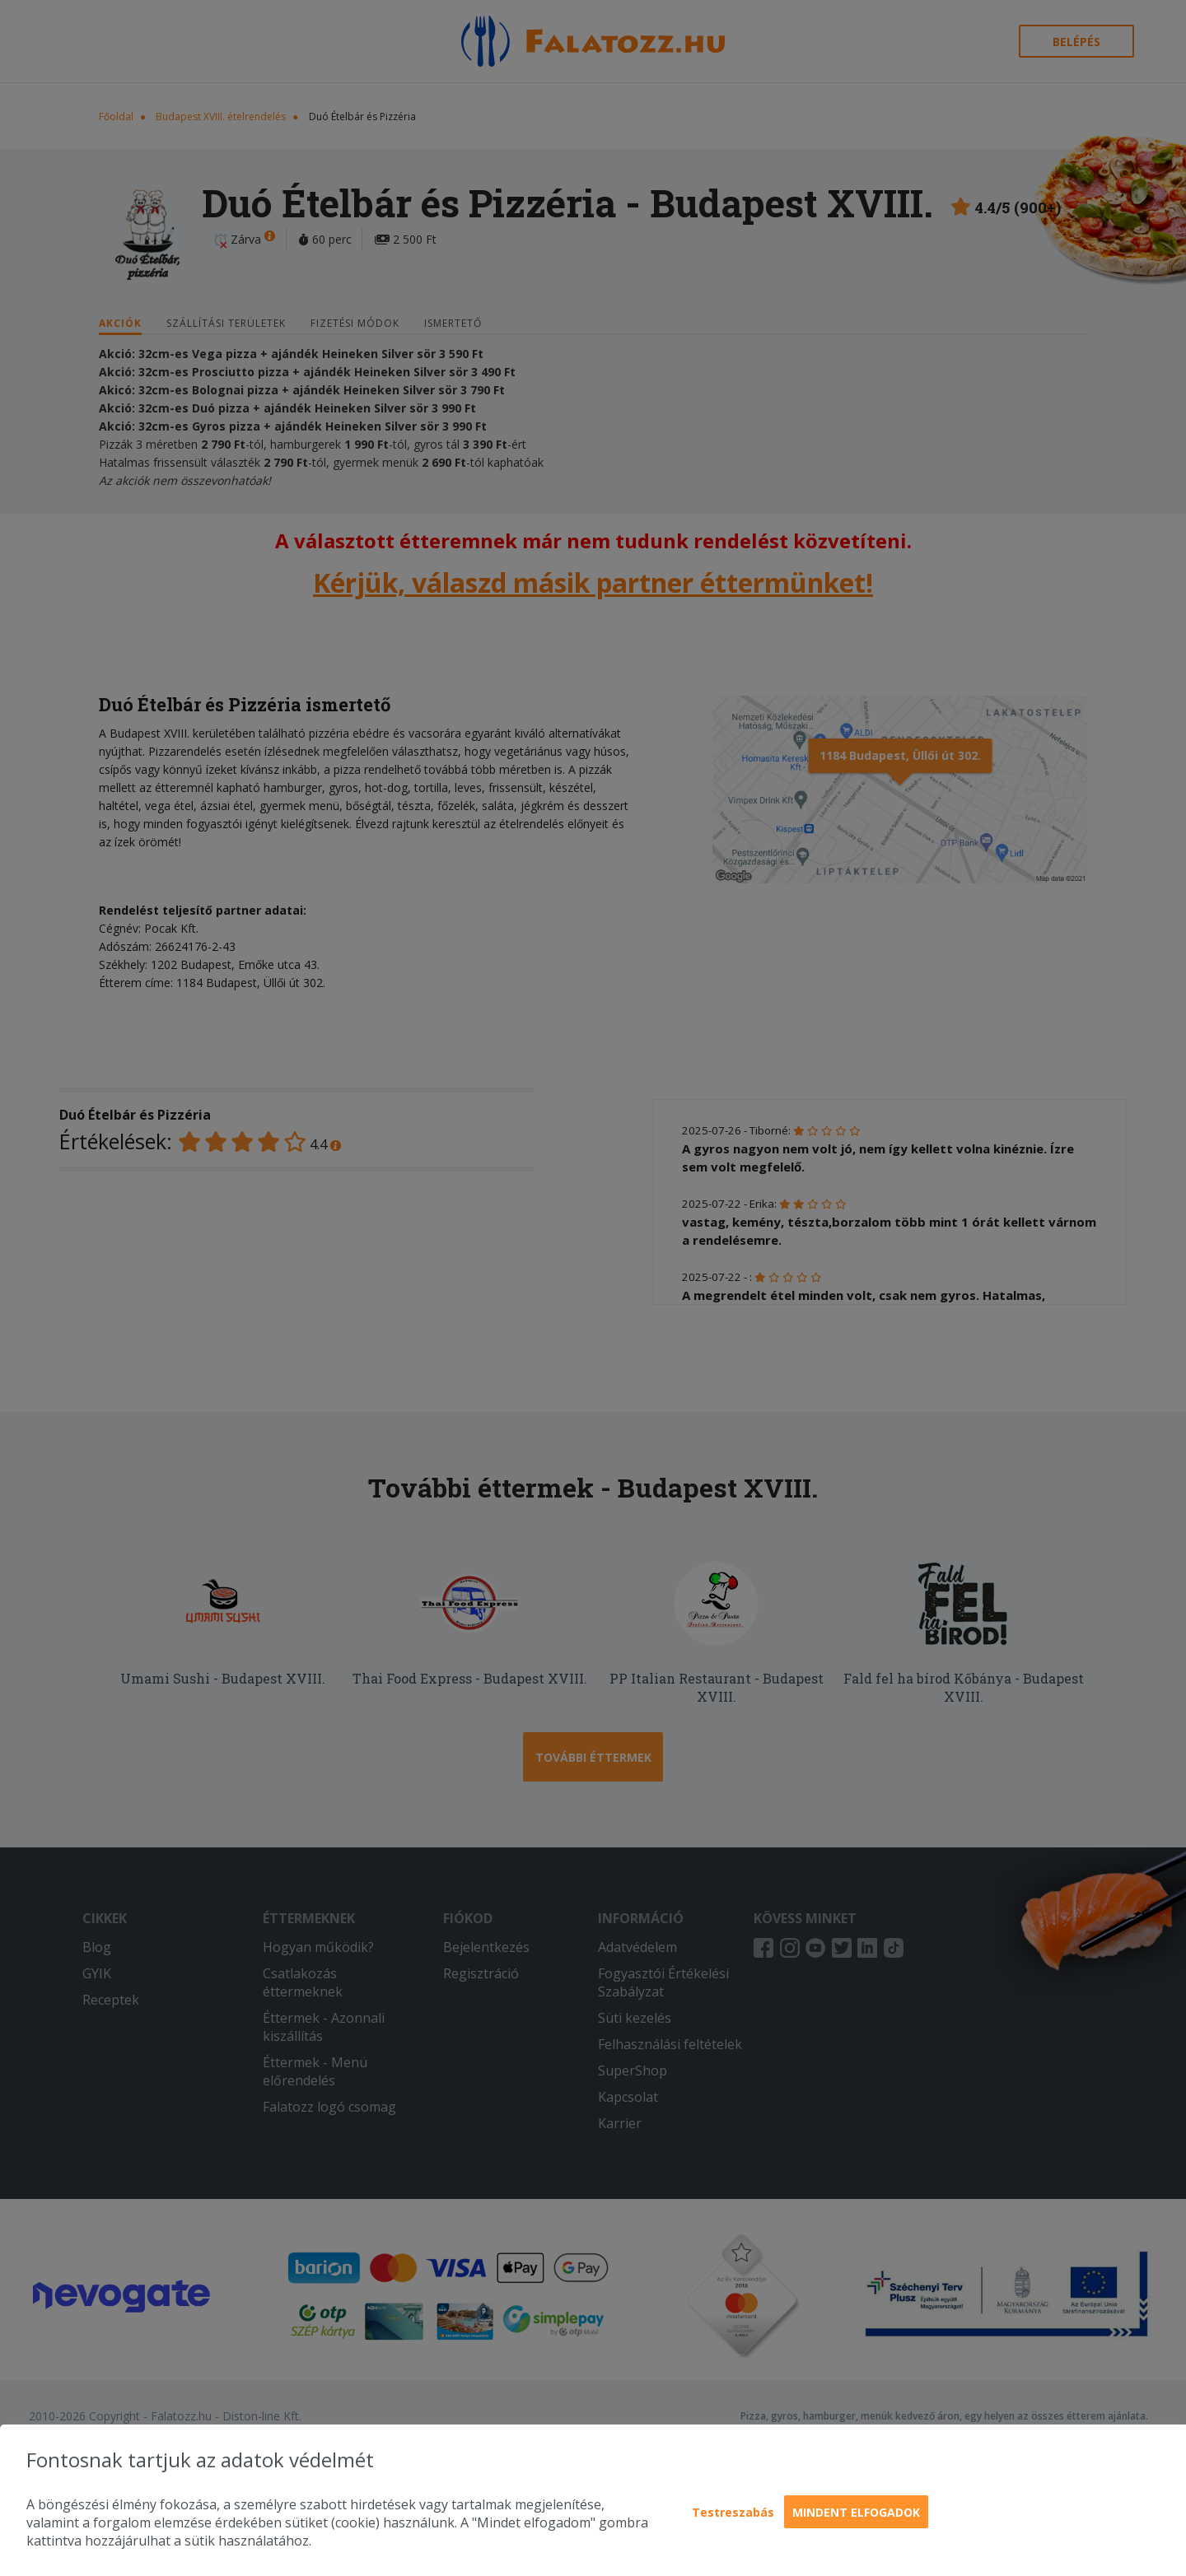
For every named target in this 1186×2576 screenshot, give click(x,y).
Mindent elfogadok (856, 2512)
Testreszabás (733, 2512)
